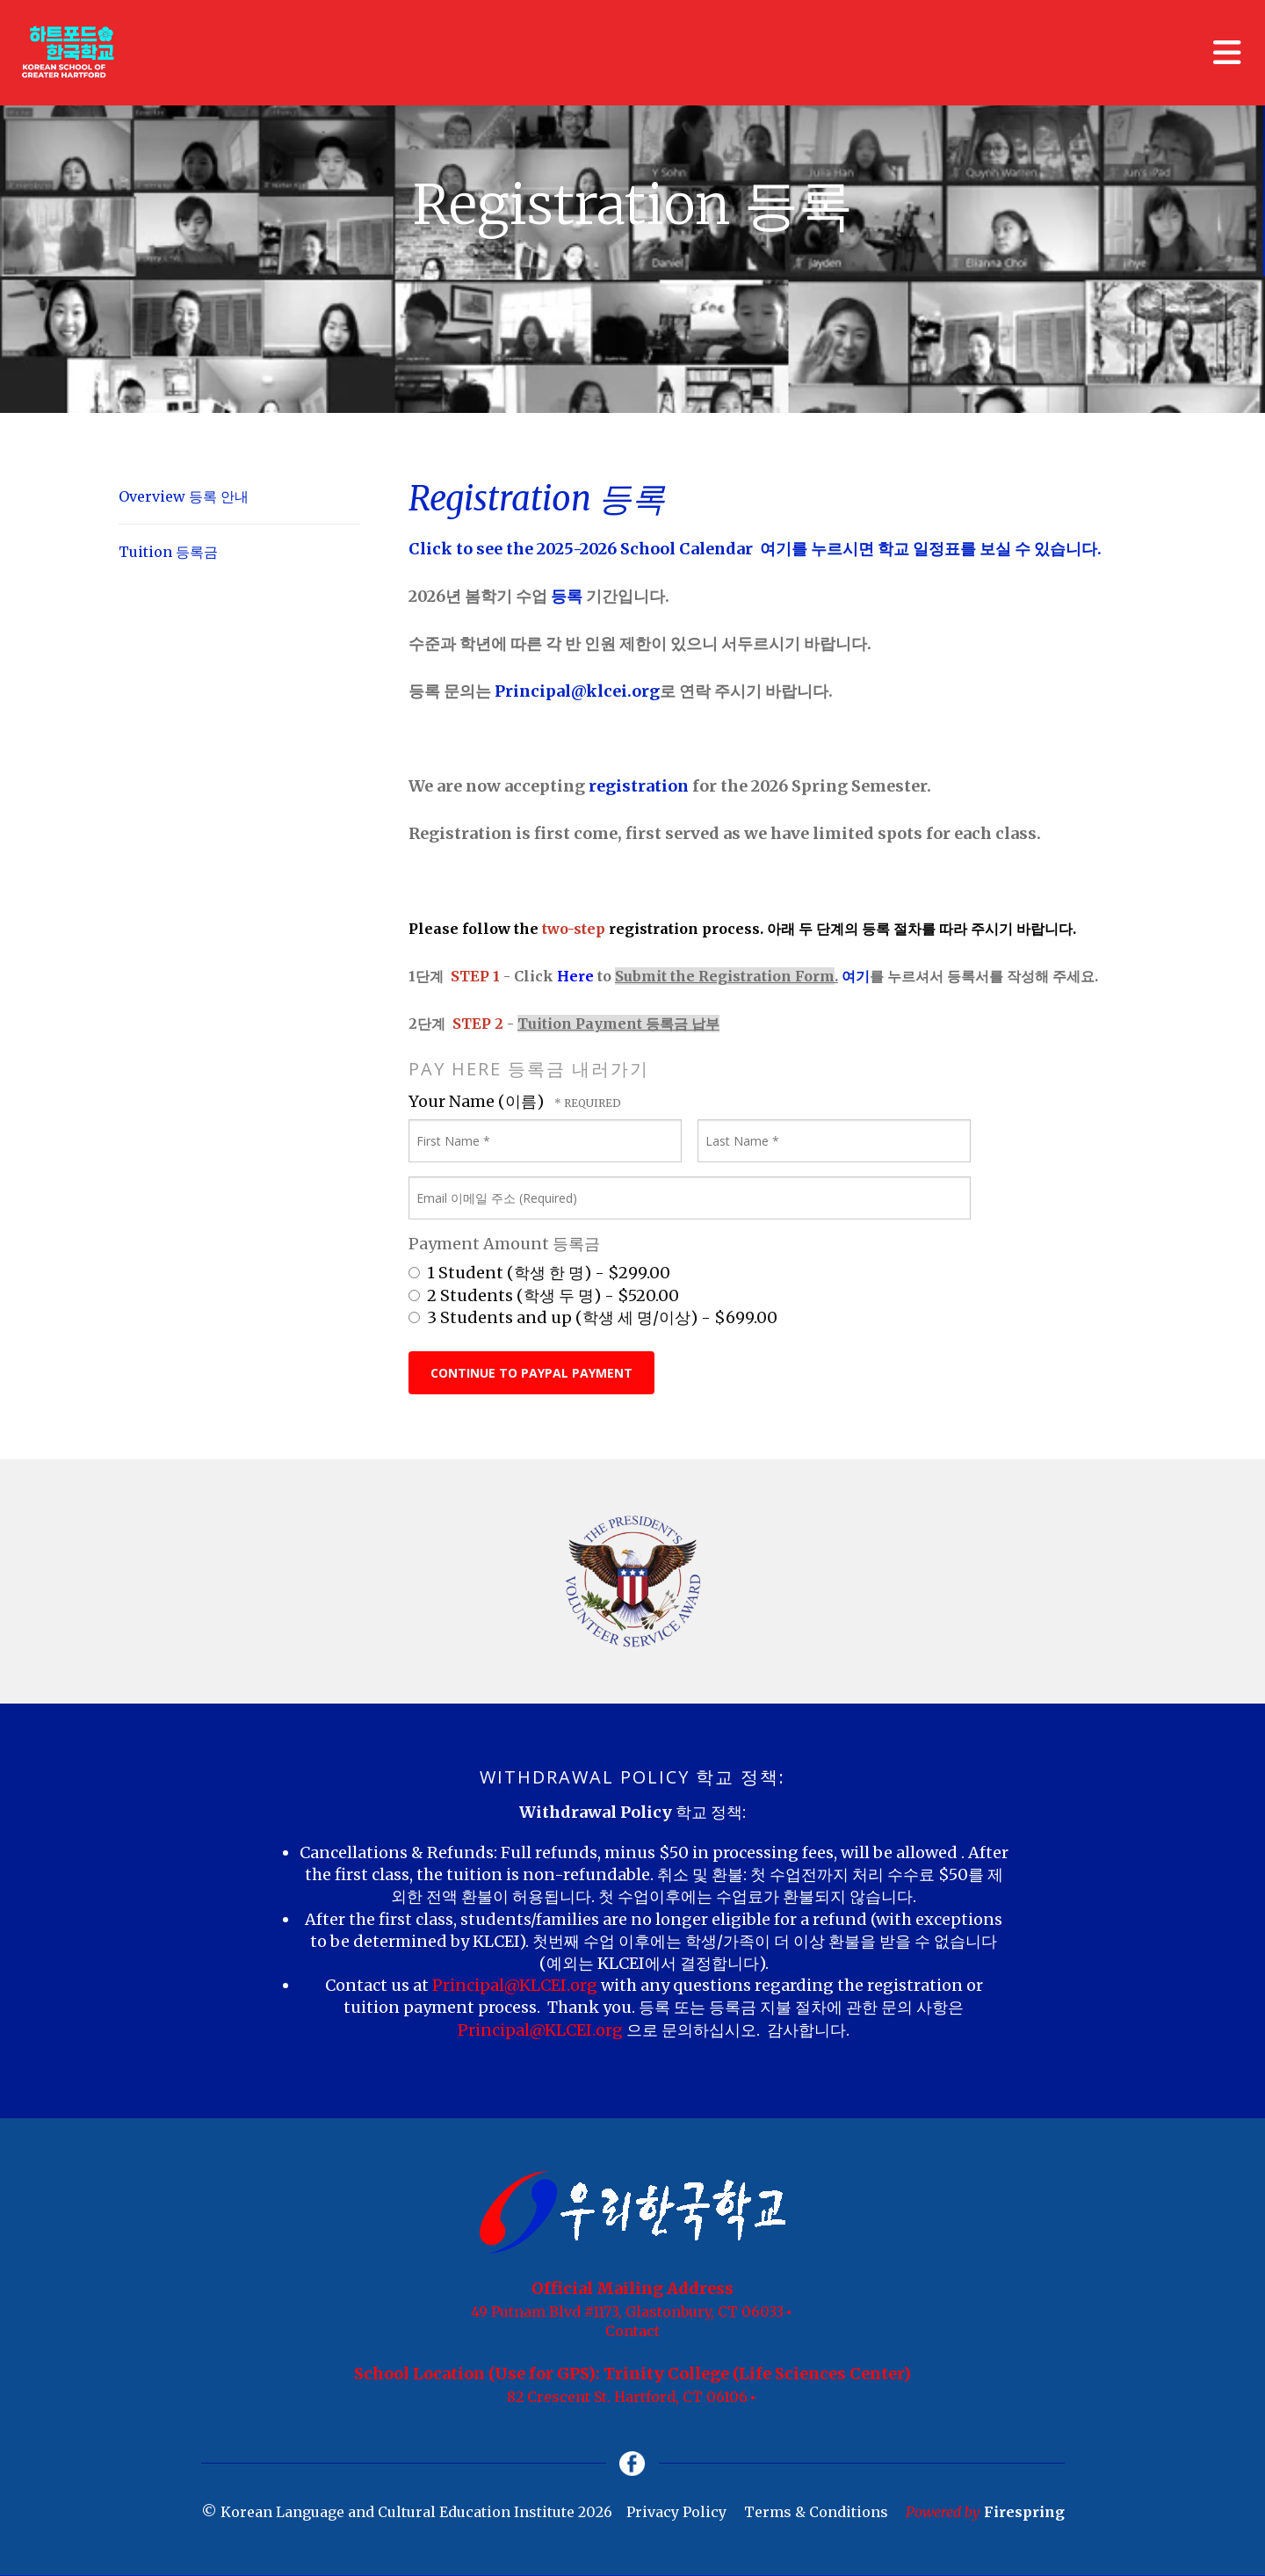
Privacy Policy (676, 2513)
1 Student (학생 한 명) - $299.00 (539, 1273)
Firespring (1024, 2513)
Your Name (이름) (477, 1101)
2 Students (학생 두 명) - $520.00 (543, 1295)
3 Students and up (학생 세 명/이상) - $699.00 (592, 1317)
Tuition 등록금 (168, 552)
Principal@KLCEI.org (516, 1985)
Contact (632, 2331)
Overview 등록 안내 (184, 496)
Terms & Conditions (816, 2513)
